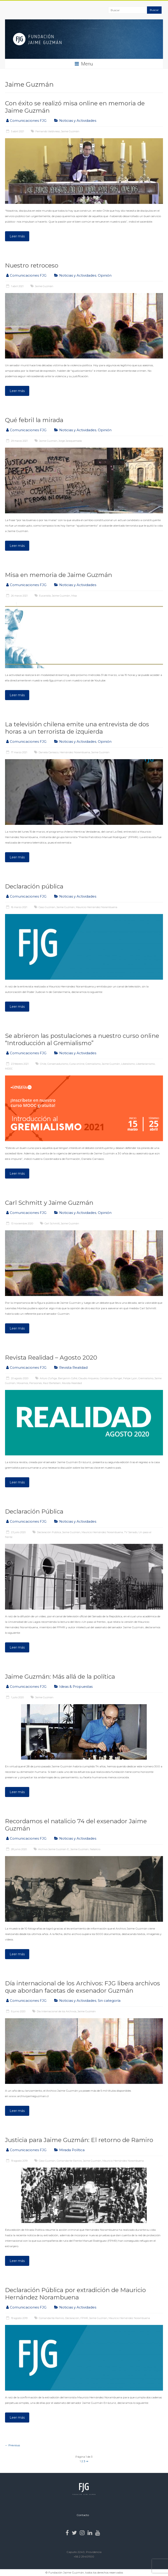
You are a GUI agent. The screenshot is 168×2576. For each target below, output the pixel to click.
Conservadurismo (57, 1063)
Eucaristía (45, 595)
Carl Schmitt (52, 1223)
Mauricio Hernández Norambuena (96, 907)
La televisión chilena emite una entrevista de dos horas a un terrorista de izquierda (77, 728)
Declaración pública (34, 886)
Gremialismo (93, 1063)
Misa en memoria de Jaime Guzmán (58, 575)
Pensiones (35, 1383)
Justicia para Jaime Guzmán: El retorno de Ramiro (79, 2140)
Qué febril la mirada (34, 420)
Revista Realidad (73, 1367)
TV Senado (130, 1532)
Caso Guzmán (47, 907)
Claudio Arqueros (88, 1378)
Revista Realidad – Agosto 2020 (51, 1357)
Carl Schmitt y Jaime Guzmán (49, 1202)
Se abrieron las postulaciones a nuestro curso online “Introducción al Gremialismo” (82, 1039)
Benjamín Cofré (67, 1378)
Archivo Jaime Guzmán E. (53, 1849)
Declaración (72, 2318)
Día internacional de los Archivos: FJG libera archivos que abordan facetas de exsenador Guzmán (82, 1987)
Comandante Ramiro (69, 2160)
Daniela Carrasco (49, 752)
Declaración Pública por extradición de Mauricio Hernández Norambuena (75, 2293)
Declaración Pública (34, 1511)
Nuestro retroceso (31, 265)
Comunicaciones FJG (28, 120)
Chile (43, 1063)
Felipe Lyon (130, 1378)
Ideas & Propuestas (76, 1686)
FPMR (84, 2318)
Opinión (105, 275)
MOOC (9, 1068)
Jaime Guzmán (70, 131)
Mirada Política (72, 2150)
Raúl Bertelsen (52, 1383)
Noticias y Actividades (77, 120)
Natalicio (95, 1849)
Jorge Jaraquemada (70, 440)
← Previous (12, 2445)
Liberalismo (128, 1063)
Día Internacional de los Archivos (56, 2011)
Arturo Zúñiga (48, 1378)
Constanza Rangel (111, 1378)
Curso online (76, 1063)
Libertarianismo (145, 1063)
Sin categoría (109, 2000)
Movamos (22, 1383)
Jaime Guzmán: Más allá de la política (60, 1676)
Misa (74, 595)
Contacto (83, 2515)
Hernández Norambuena (75, 752)
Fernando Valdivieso (47, 131)
